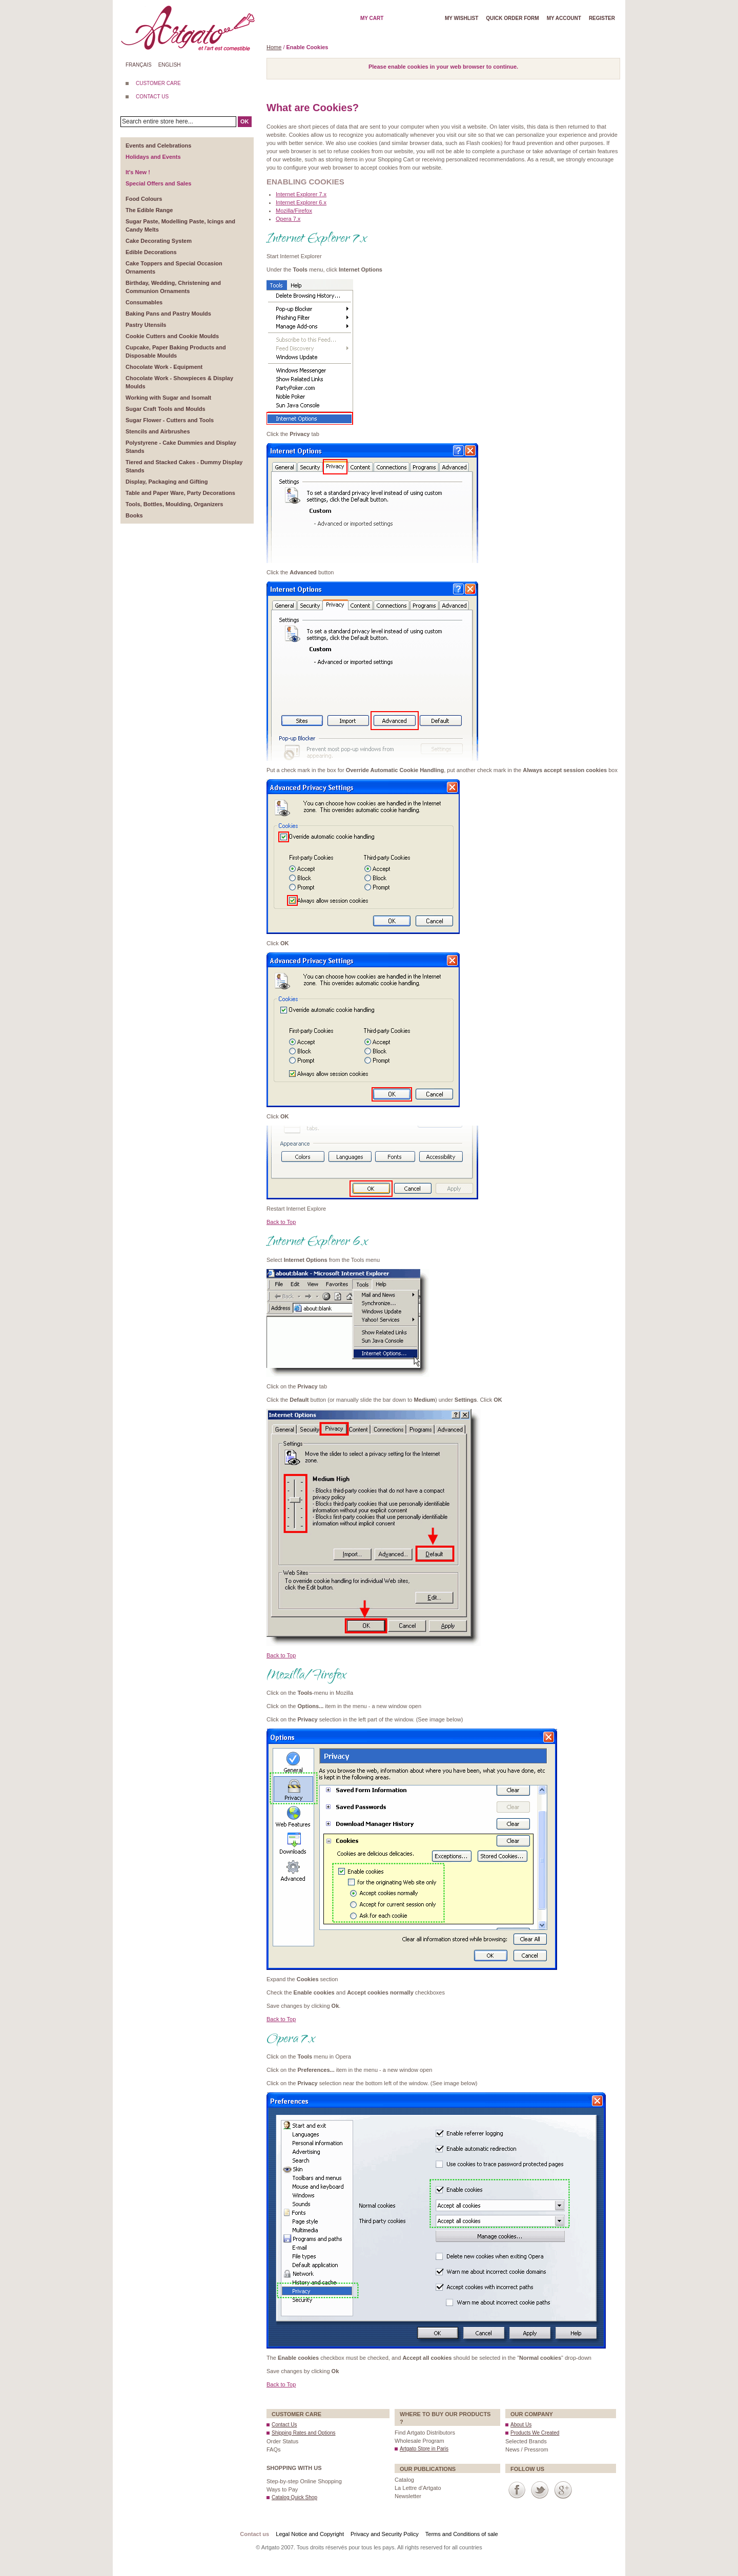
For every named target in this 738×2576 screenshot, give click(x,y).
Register (602, 18)
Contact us (254, 2534)
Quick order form (512, 18)
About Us (520, 2424)
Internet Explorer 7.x (301, 194)
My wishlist (461, 18)
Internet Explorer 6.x (301, 202)
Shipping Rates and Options (304, 2433)
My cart (371, 18)
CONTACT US (152, 96)
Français (139, 65)
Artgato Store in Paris (424, 2449)
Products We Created (534, 2433)
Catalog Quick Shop (294, 2497)
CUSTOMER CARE (158, 83)
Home (273, 47)
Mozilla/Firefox (294, 210)
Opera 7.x (288, 219)
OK (244, 121)
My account (564, 18)
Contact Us (284, 2424)
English (169, 65)
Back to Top (281, 1222)
